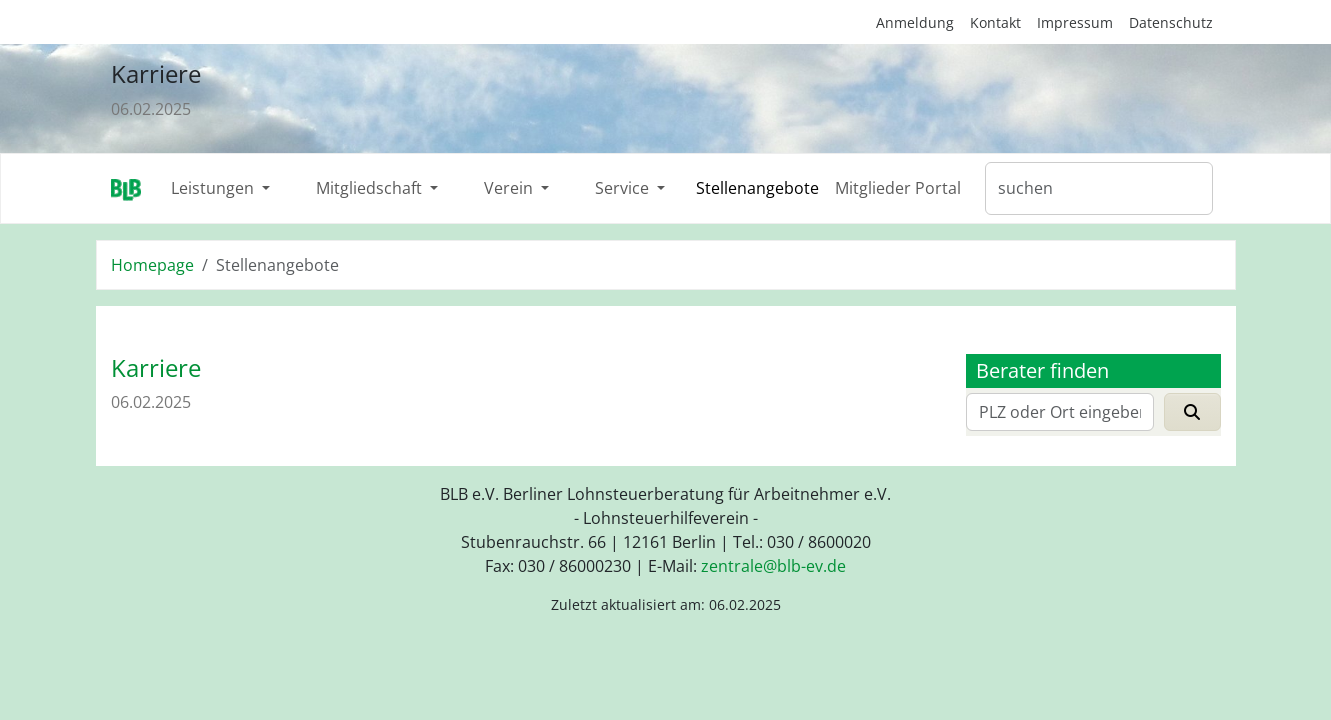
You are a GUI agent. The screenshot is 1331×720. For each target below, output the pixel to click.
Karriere (156, 73)
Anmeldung (915, 22)
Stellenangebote (757, 188)
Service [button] (624, 188)
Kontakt (995, 22)
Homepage (152, 265)
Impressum (1075, 22)
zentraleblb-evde (773, 566)
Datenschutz (1171, 22)
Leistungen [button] (214, 188)
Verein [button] (510, 188)
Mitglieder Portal (898, 188)
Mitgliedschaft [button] (371, 188)
